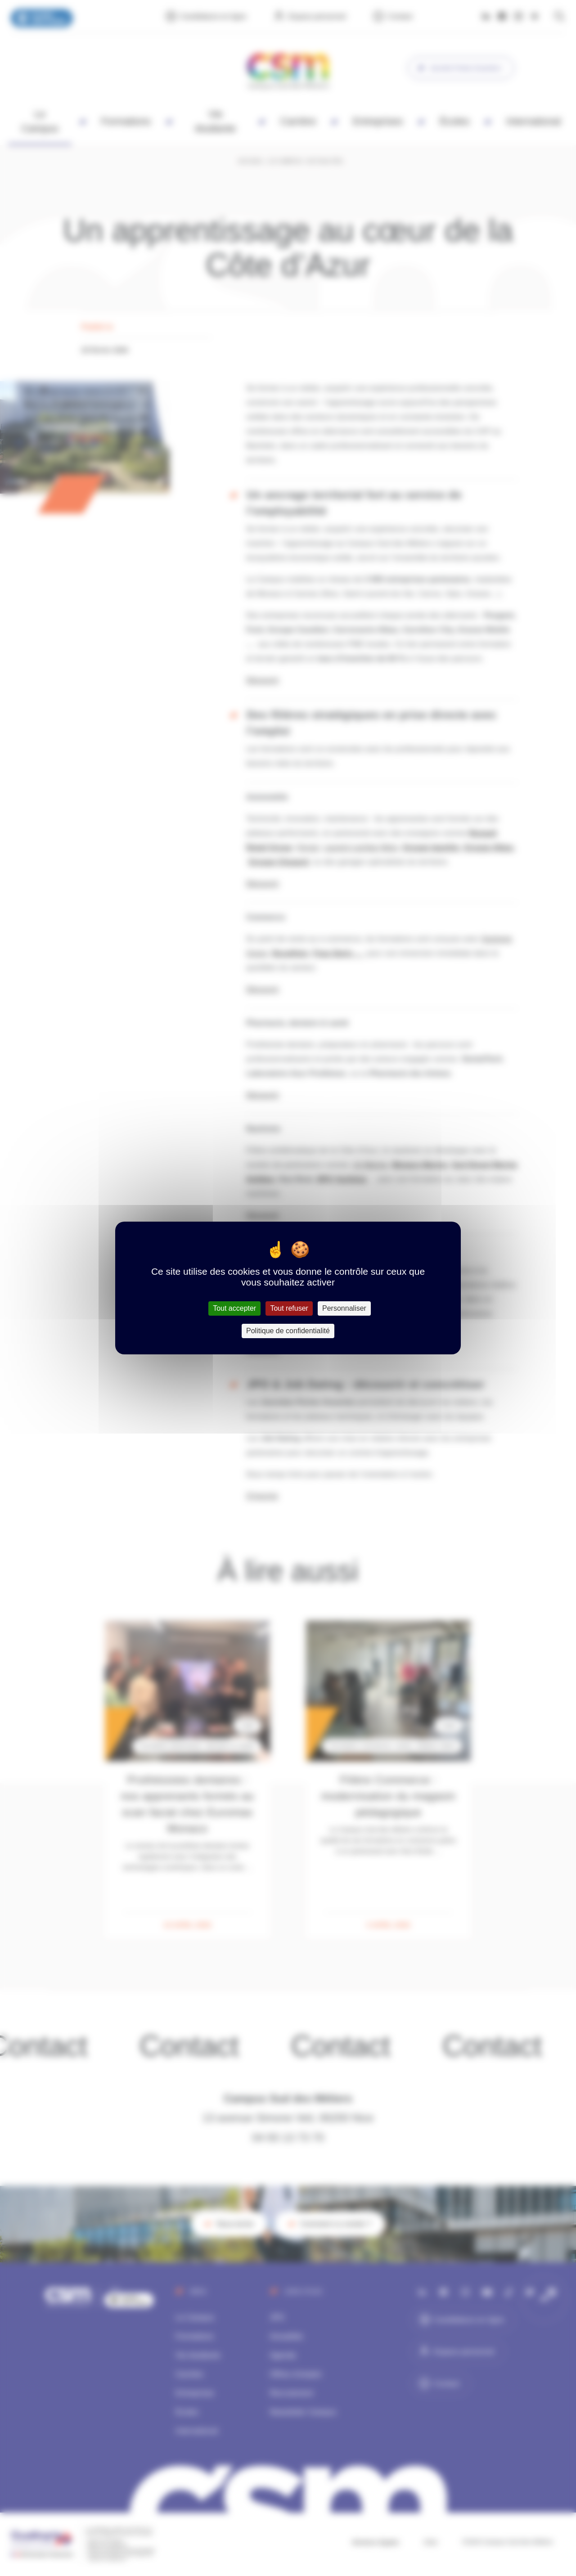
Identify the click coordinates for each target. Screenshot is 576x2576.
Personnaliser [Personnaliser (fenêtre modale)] (344, 1308)
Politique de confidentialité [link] (288, 1331)
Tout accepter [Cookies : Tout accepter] (234, 1308)
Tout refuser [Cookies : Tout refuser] (289, 1308)
